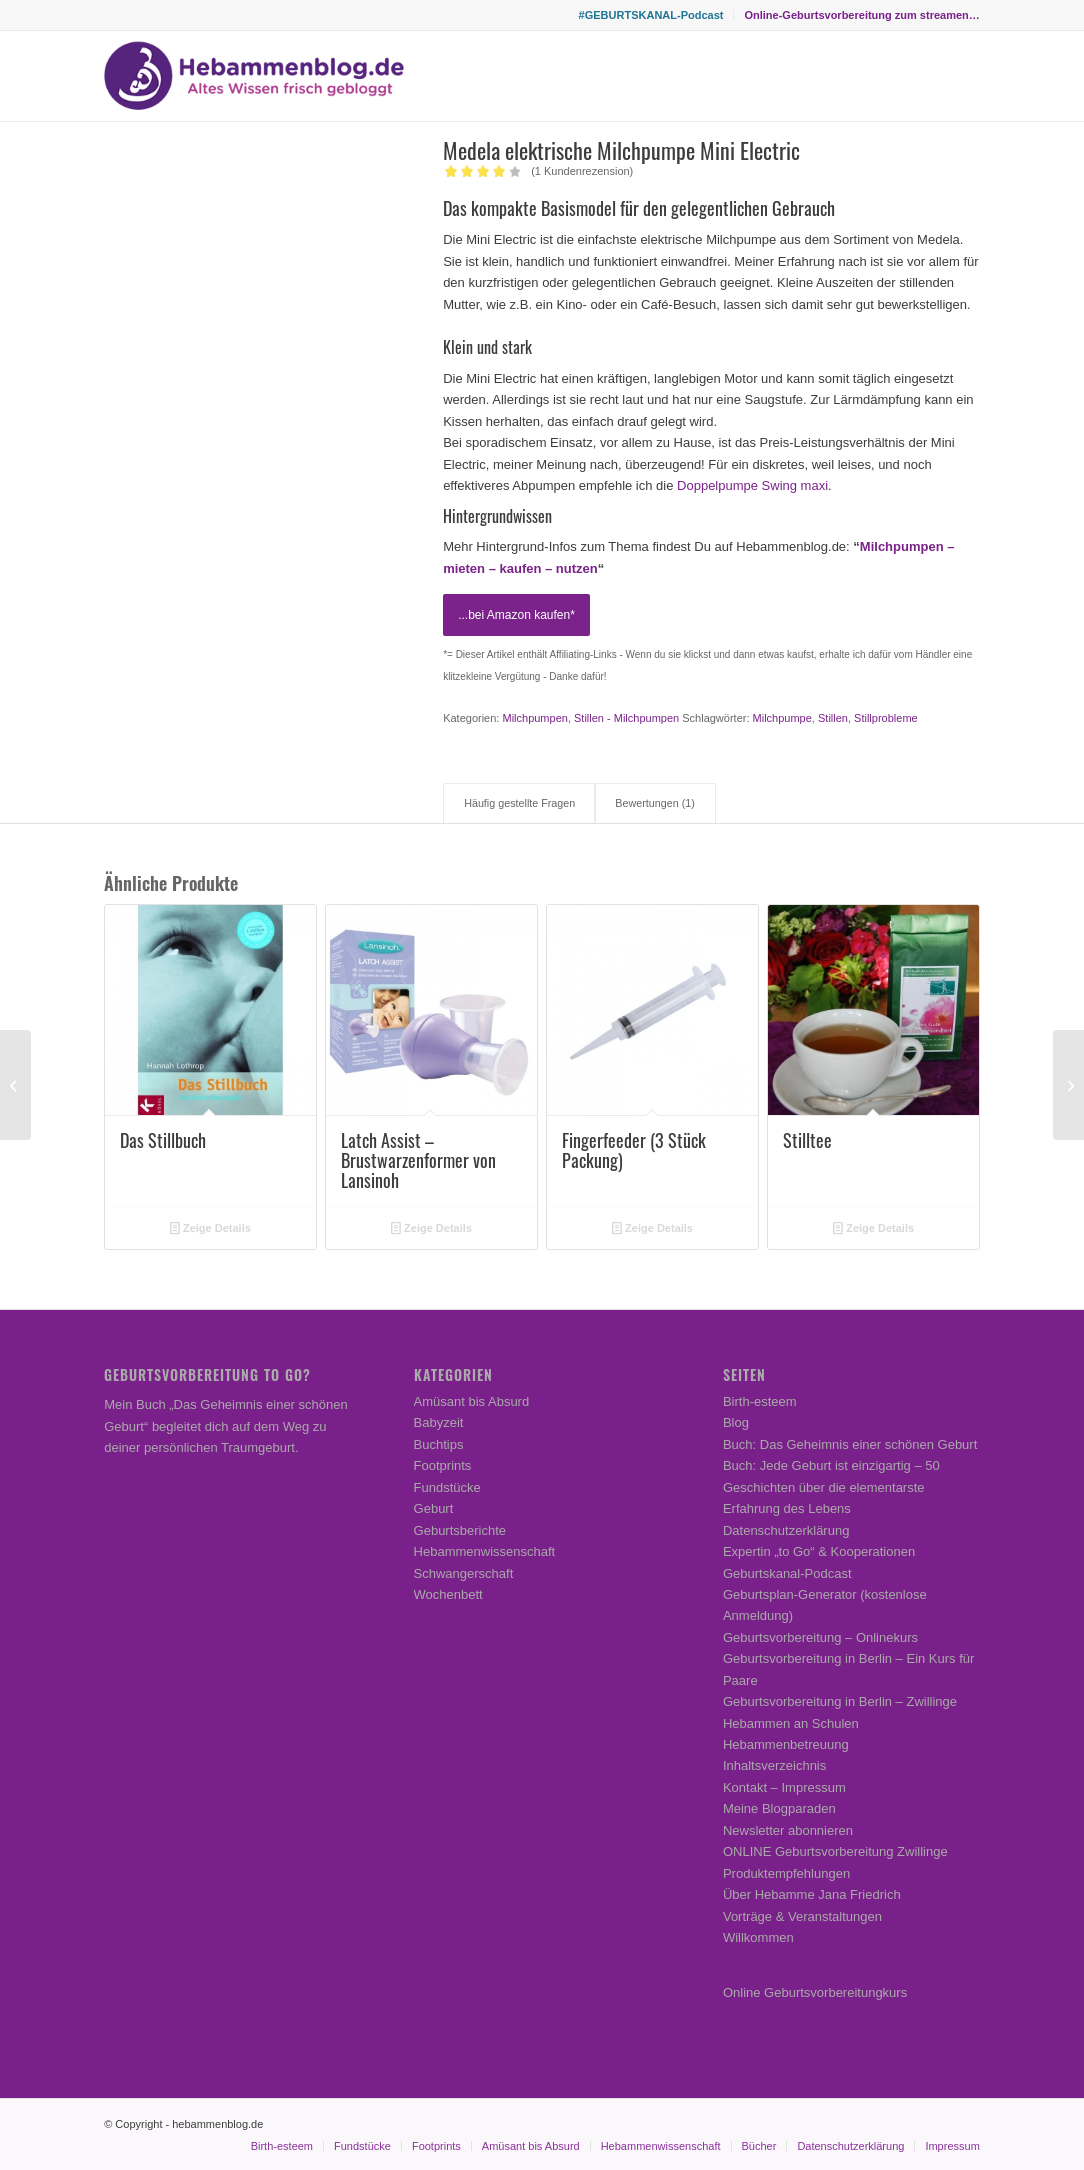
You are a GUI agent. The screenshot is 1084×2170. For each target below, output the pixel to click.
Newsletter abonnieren (788, 1830)
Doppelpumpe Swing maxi (752, 485)
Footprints (443, 1465)
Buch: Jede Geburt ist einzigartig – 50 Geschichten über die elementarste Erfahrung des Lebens (831, 1487)
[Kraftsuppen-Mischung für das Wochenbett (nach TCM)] (15, 1085)
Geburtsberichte (460, 1530)
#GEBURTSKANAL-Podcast (651, 15)
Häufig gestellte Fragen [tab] (519, 803)
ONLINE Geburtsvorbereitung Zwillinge (835, 1851)
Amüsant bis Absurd (472, 1401)
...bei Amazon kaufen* (516, 615)
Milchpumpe (782, 718)
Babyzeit (439, 1422)
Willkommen (758, 1937)
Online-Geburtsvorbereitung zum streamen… (861, 15)
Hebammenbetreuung (786, 1744)
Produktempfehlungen (786, 1873)
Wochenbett (448, 1594)
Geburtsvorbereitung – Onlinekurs (820, 1637)
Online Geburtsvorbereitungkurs (815, 1992)
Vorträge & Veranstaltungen (802, 1916)
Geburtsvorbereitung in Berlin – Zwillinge (840, 1701)
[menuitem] (652, 15)
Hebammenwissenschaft (485, 1551)
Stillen (833, 718)
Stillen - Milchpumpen (626, 718)
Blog (736, 1422)
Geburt (434, 1508)
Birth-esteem (760, 1401)
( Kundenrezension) (582, 171)
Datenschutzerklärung (786, 1530)
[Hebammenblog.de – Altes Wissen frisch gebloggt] (254, 76)
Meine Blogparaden (779, 1808)
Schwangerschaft (464, 1573)
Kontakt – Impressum (784, 1787)
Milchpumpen (534, 718)
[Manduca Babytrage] (1068, 1085)
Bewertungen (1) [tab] (654, 803)
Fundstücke (447, 1487)
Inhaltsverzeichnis (774, 1765)
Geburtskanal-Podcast (787, 1573)
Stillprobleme (886, 718)
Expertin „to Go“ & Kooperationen (819, 1551)
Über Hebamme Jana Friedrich (812, 1894)
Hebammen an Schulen (791, 1723)
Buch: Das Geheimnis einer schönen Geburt (850, 1444)
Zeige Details (210, 1228)
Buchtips (439, 1444)
